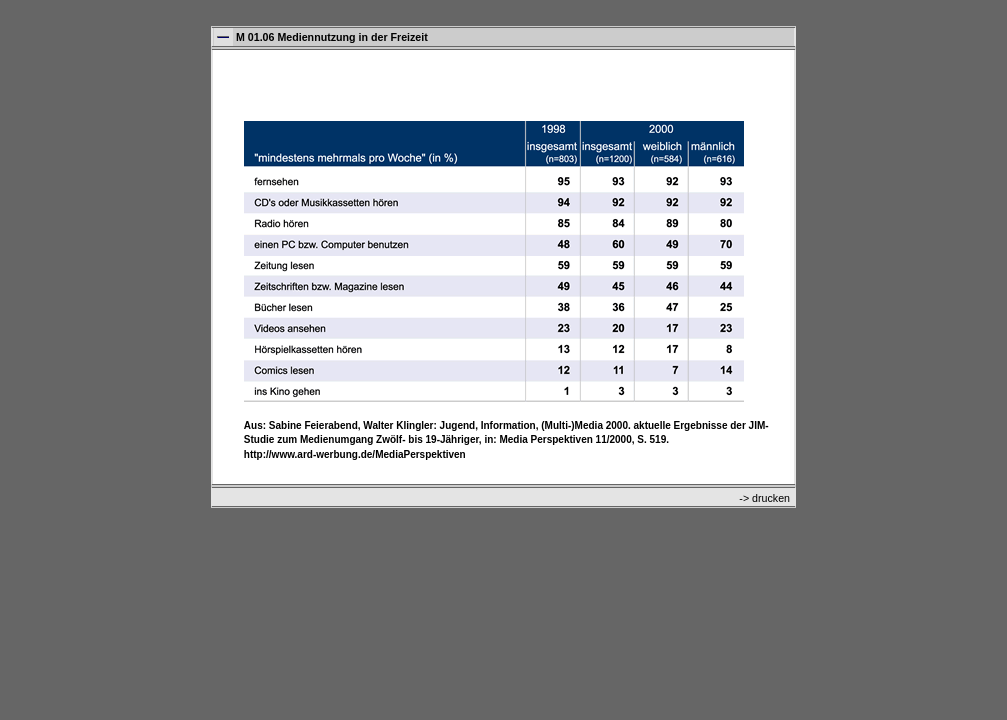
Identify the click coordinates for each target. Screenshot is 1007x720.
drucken (771, 498)
